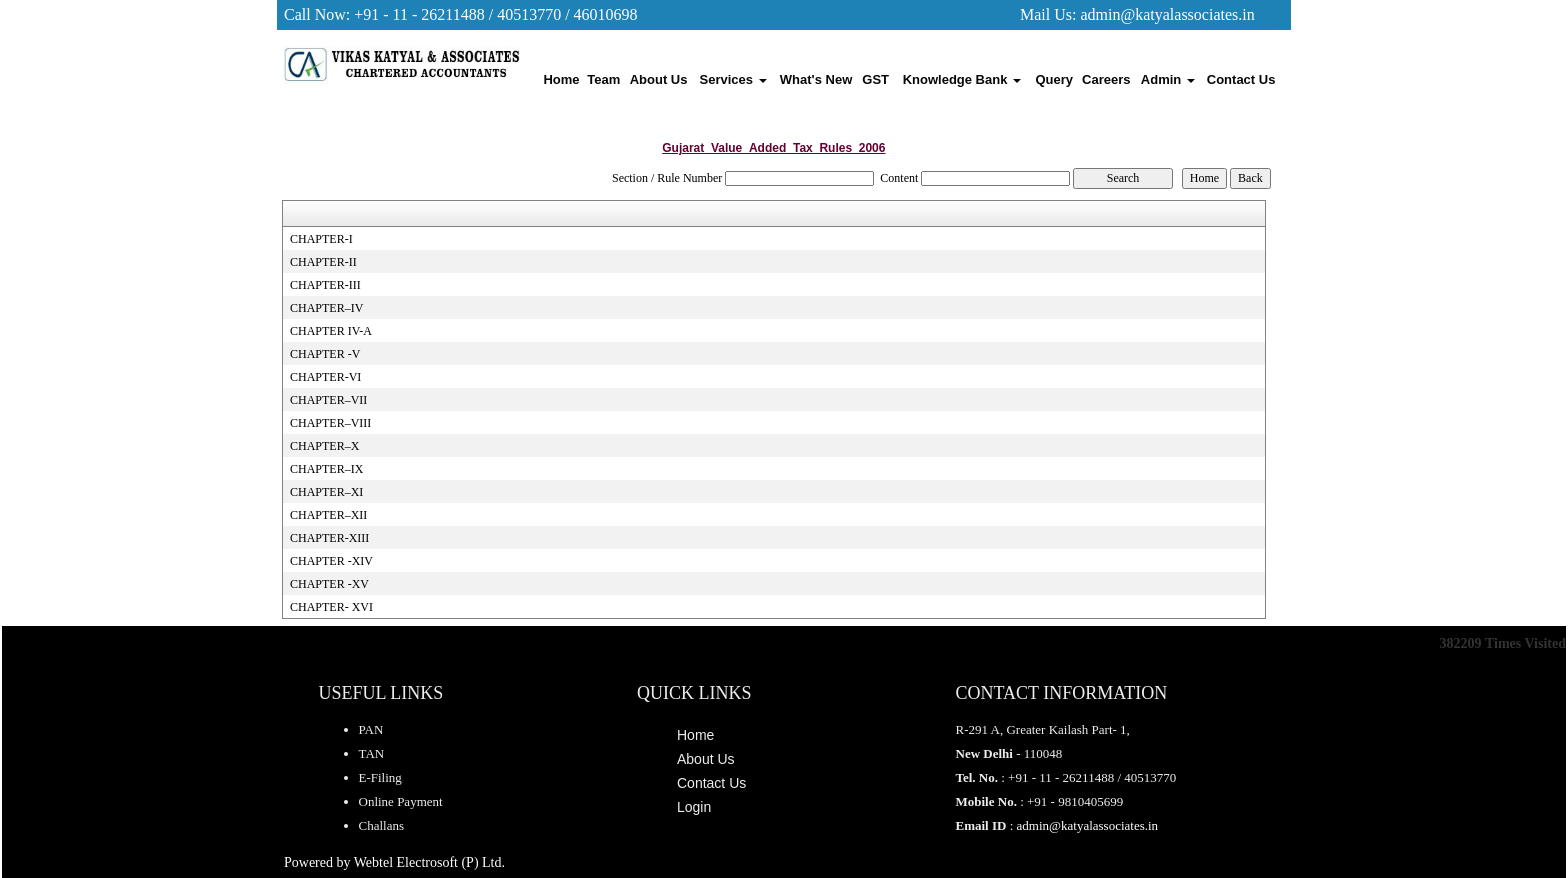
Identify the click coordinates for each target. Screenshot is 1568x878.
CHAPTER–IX (326, 469)
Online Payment (401, 801)
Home (561, 79)
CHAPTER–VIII (330, 423)
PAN (371, 729)
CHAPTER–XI (326, 492)
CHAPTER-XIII (329, 538)
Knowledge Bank (962, 79)
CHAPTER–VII (328, 400)
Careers (1106, 79)
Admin (1168, 79)
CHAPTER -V (325, 354)
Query (1055, 79)
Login (694, 807)
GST (875, 79)
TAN (372, 753)
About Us (659, 79)
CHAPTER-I (321, 239)
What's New (816, 79)
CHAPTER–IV (326, 308)
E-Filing (380, 777)
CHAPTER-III (325, 285)
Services (733, 79)
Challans (382, 825)
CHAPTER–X (324, 446)
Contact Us (1241, 79)
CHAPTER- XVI (331, 607)
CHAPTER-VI (325, 377)
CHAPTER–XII (328, 515)
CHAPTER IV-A (331, 331)
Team (603, 79)
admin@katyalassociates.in (1167, 14)
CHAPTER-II (323, 262)
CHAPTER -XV (329, 584)
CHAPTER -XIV (331, 561)
